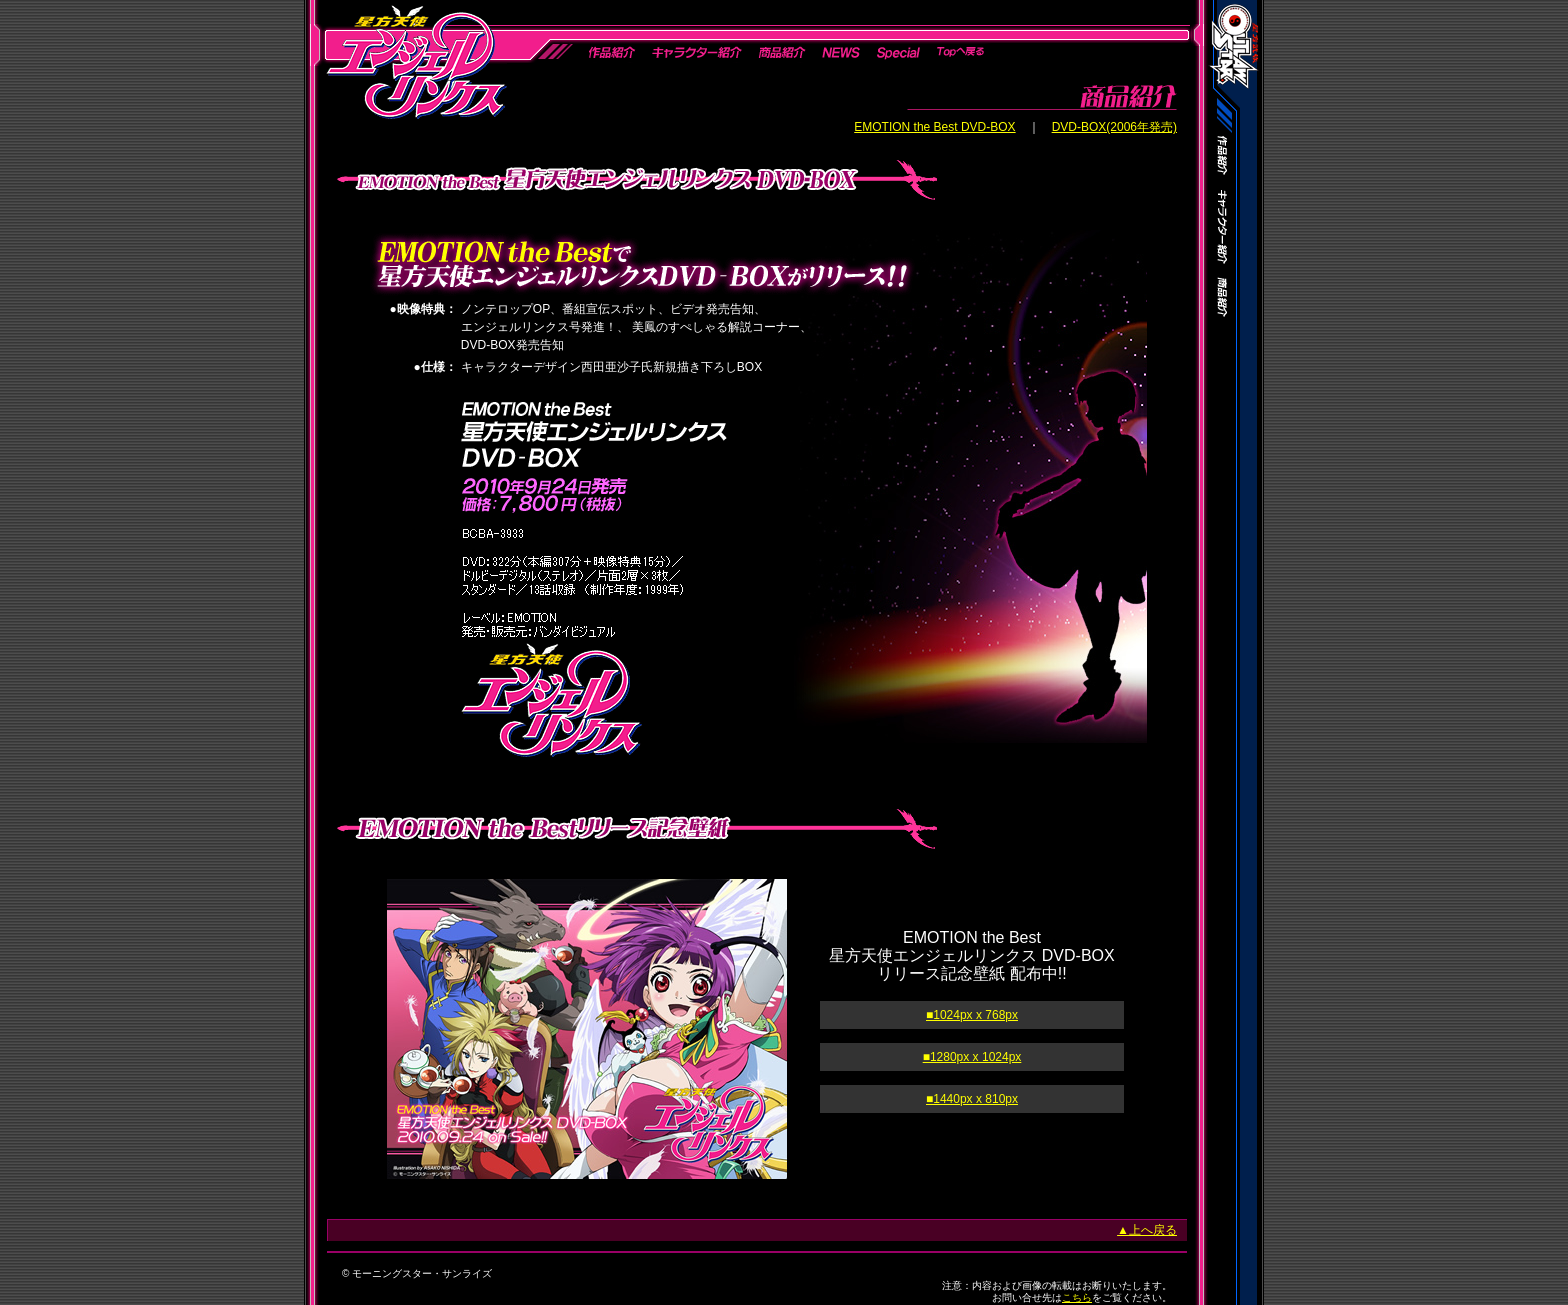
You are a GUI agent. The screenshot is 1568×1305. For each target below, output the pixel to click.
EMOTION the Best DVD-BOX (934, 127)
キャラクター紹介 (696, 53)
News (840, 53)
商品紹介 (780, 53)
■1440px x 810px (972, 1099)
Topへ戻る (959, 53)
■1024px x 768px (972, 1015)
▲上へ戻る (1147, 1230)
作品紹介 (611, 53)
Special (898, 53)
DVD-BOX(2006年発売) (1114, 127)
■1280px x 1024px (972, 1057)
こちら (1077, 1297)
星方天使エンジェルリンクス (414, 60)
